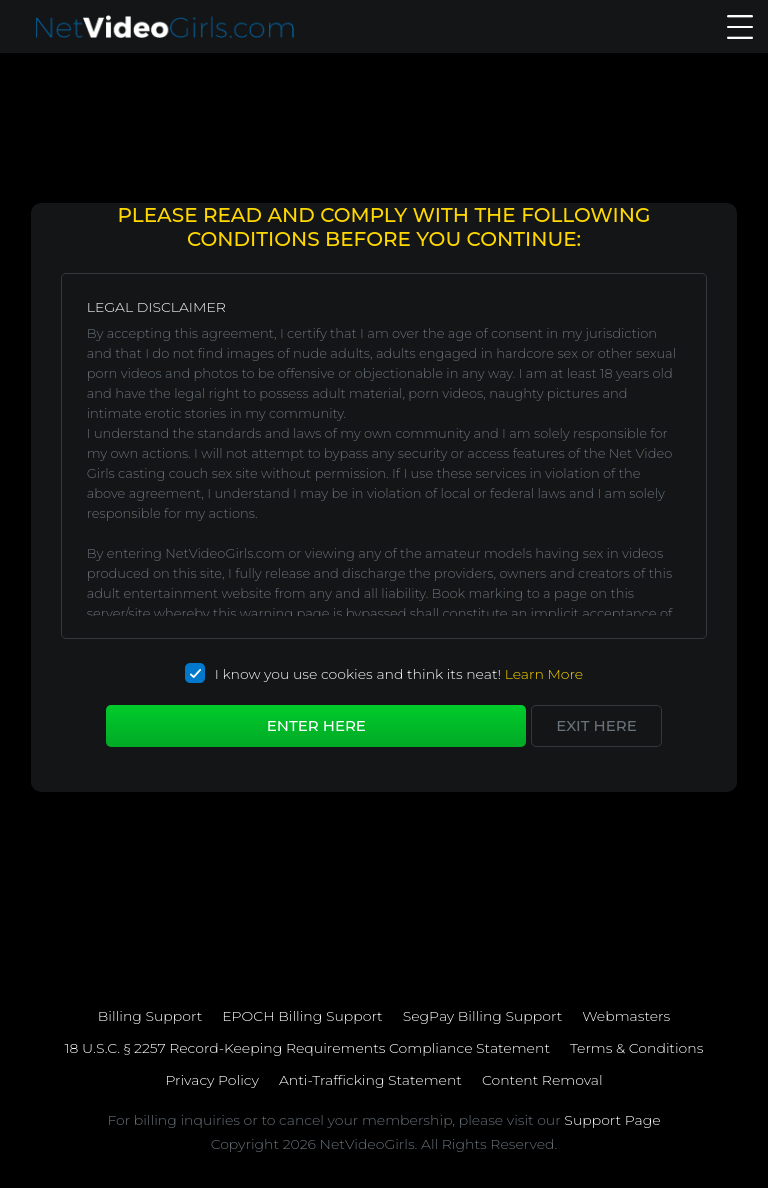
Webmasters (626, 1016)
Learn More (544, 674)
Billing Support (150, 1016)
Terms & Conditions (636, 1048)
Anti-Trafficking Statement (370, 1080)
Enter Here (316, 725)
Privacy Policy (212, 1080)
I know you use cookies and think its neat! (384, 674)
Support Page (612, 1120)
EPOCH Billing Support (302, 1016)
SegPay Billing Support (483, 1016)
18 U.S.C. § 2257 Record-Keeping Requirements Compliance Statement (307, 1048)
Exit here (596, 725)
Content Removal (542, 1080)
